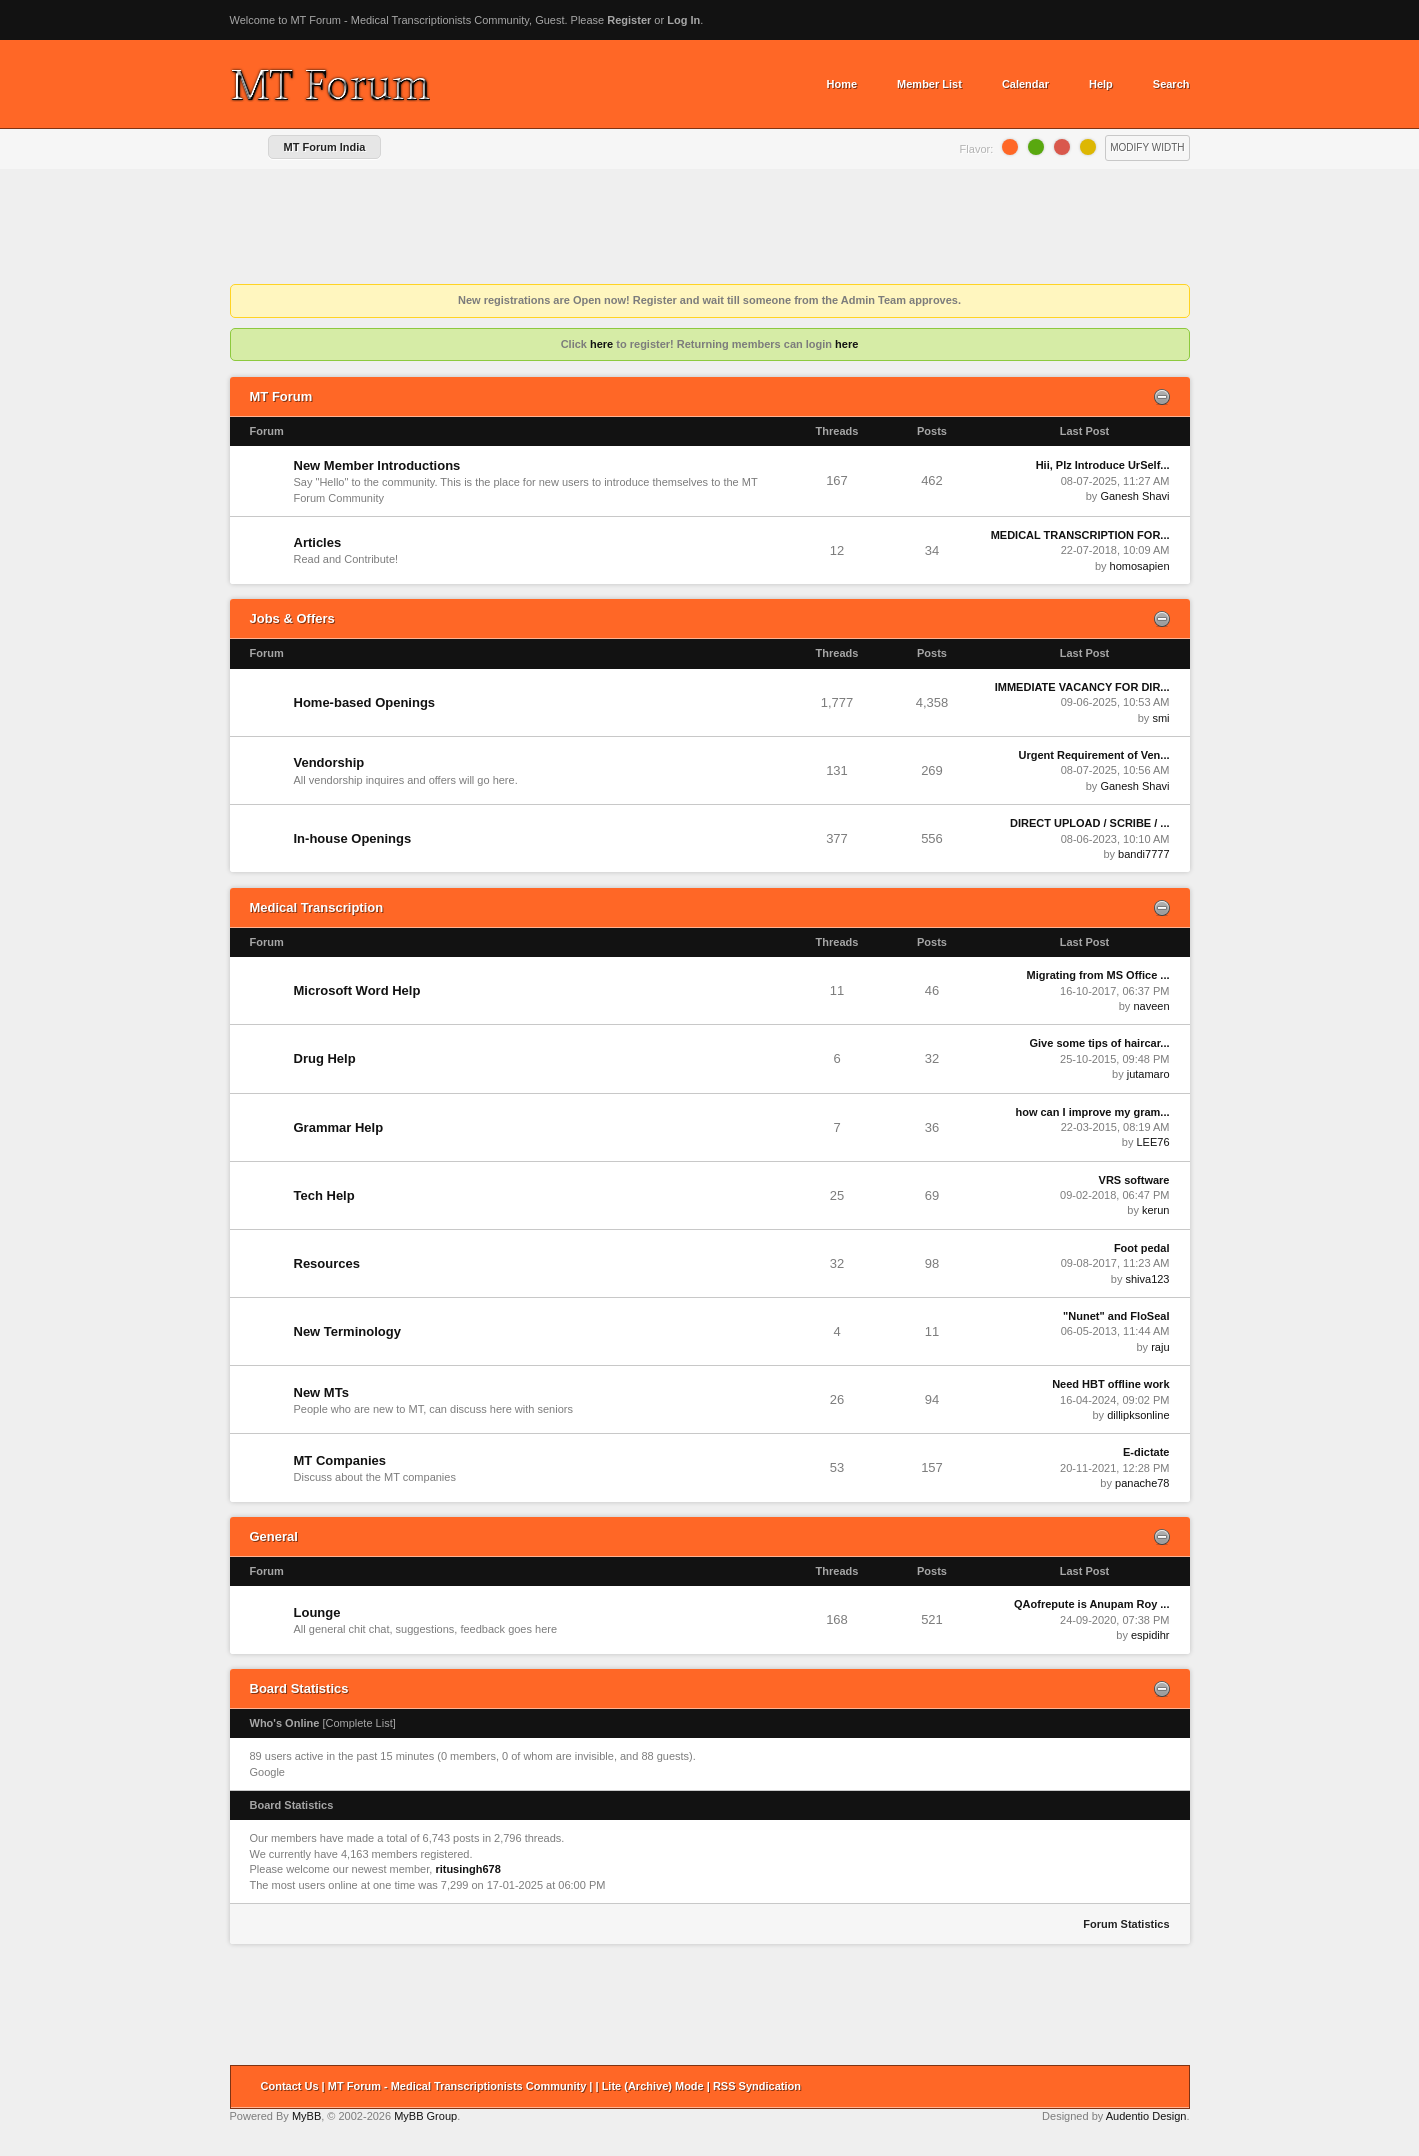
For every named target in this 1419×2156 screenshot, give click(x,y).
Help (1101, 84)
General (274, 1536)
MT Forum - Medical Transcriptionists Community (457, 2086)
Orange (1010, 147)
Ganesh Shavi (1134, 496)
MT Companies (340, 1460)
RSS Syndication (757, 2086)
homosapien (1140, 566)
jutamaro (1148, 1074)
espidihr (1150, 1635)
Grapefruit (1062, 147)
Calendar (1025, 84)
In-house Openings (353, 838)
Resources (327, 1263)
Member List (929, 84)
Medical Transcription (317, 907)
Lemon (1088, 147)
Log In (683, 20)
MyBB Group (425, 2116)
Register (629, 20)
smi (1160, 718)
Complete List (358, 1723)
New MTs (321, 1392)
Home (842, 84)
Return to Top (1168, 2087)
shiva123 (1147, 1279)
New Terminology (347, 1331)
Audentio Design (1146, 2116)
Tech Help (324, 1195)
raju (1160, 1347)
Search (1171, 84)
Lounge (317, 1612)
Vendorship (329, 762)
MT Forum (281, 396)
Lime (1036, 147)
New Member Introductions (377, 465)
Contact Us (290, 2086)
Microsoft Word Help (357, 990)
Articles (318, 542)
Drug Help (325, 1058)
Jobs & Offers (292, 618)
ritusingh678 (467, 1869)
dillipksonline (1138, 1415)
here (601, 344)
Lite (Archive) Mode (653, 2086)
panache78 (1142, 1483)
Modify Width (1147, 147)
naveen (1151, 1006)
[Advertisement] (710, 229)
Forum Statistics (1126, 1924)
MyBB (306, 2116)
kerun (1156, 1210)
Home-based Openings (365, 702)
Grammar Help (339, 1127)
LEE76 (1152, 1142)
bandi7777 (1143, 854)
